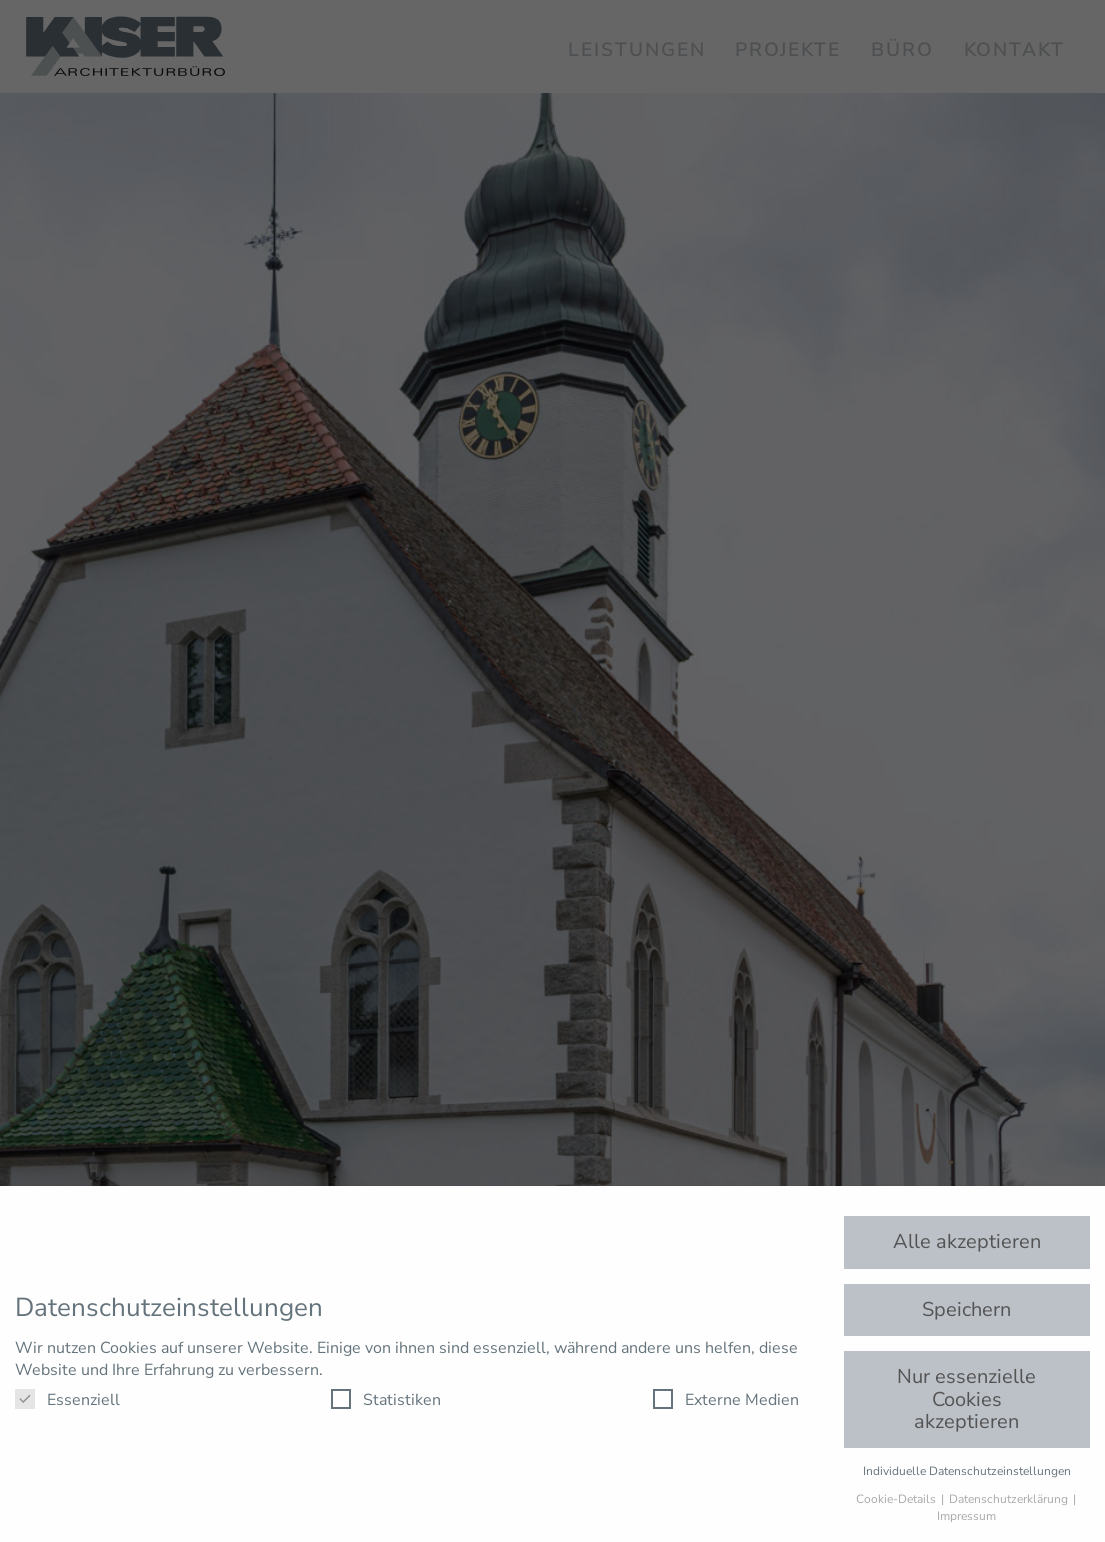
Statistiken (386, 1400)
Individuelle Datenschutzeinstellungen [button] (967, 1471)
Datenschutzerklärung (1010, 1499)
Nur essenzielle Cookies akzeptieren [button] (966, 1399)
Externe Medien (726, 1400)
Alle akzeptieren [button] (967, 1241)
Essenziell (67, 1400)
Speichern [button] (966, 1309)
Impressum (966, 1516)
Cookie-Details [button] (897, 1499)
